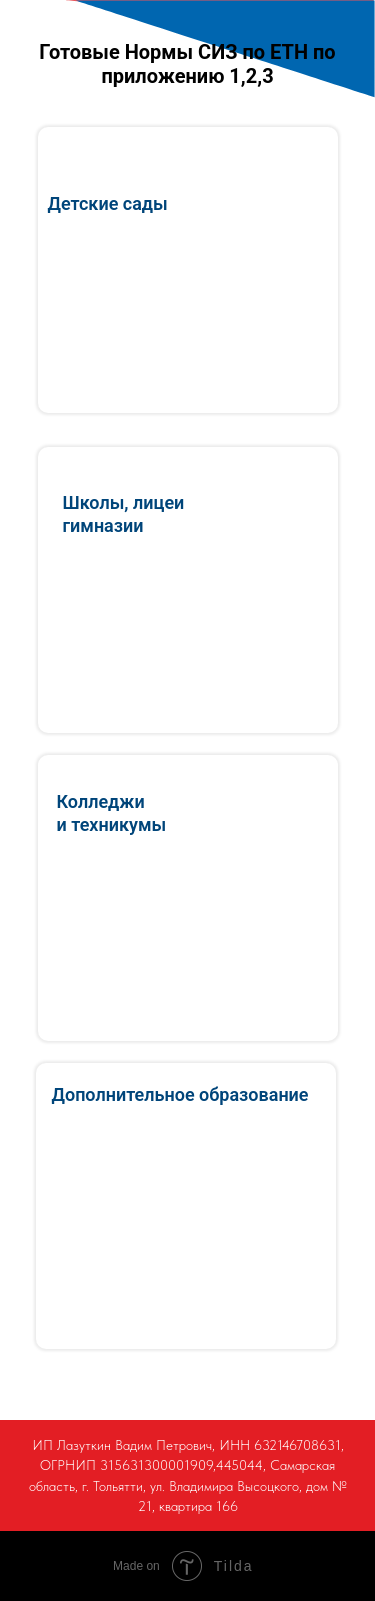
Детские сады (108, 203)
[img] (186, 1206)
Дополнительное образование (180, 1094)
